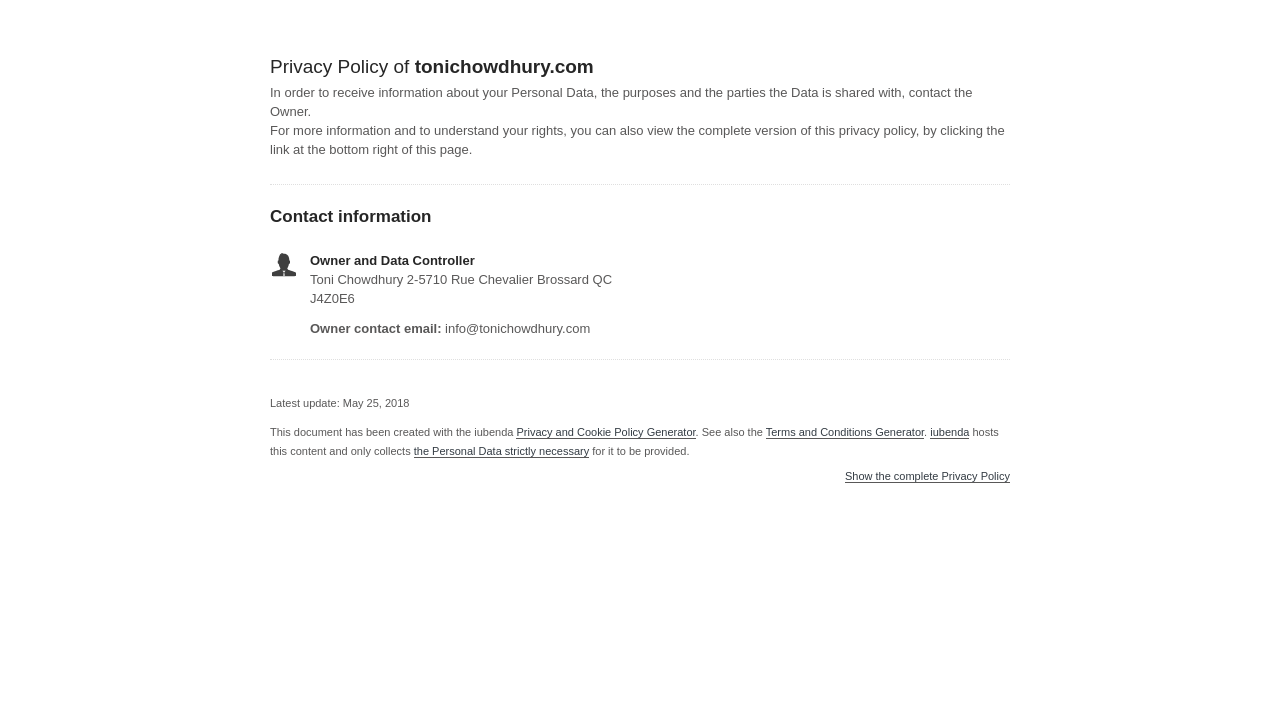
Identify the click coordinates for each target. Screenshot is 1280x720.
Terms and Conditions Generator (845, 432)
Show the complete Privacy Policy (927, 476)
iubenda (949, 432)
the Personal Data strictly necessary (501, 451)
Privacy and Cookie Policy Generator (605, 432)
